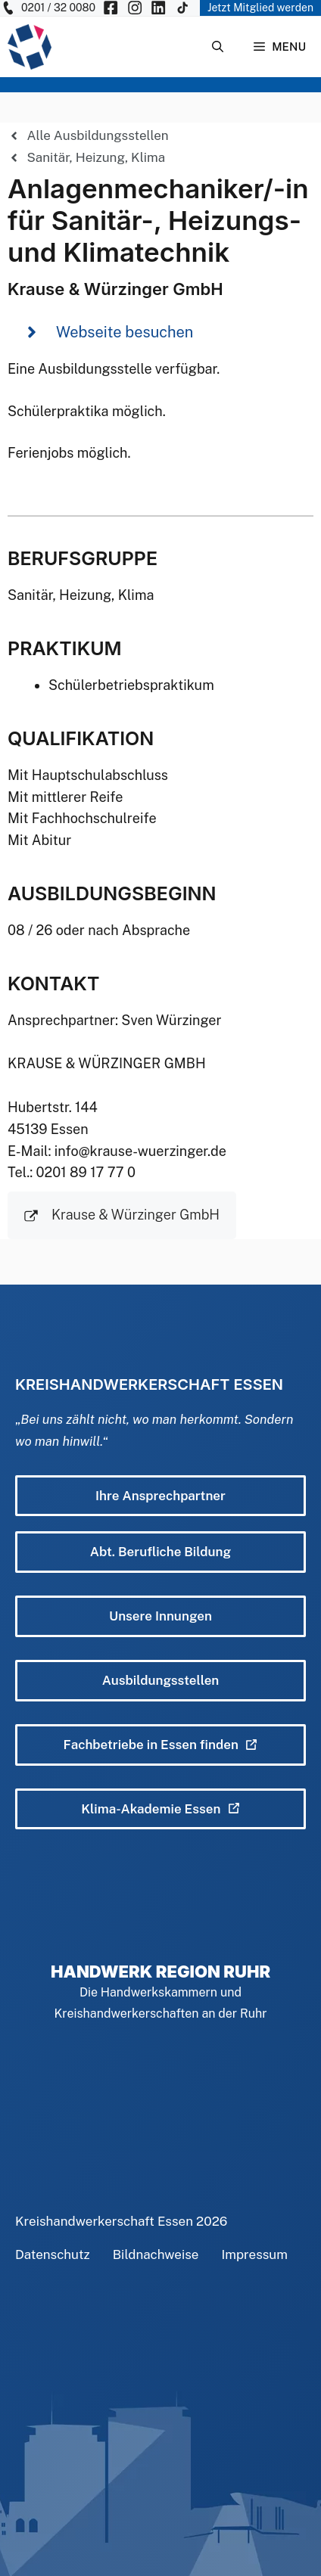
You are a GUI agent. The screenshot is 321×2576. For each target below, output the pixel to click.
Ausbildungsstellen (161, 1680)
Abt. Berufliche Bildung (160, 1551)
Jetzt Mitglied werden (260, 8)
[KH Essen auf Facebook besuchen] (110, 8)
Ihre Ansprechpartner (160, 1495)
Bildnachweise (156, 2254)
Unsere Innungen (160, 1616)
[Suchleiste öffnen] (217, 47)
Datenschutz (52, 2254)
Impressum (254, 2254)
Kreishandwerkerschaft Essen (104, 2221)
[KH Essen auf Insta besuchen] (134, 8)
